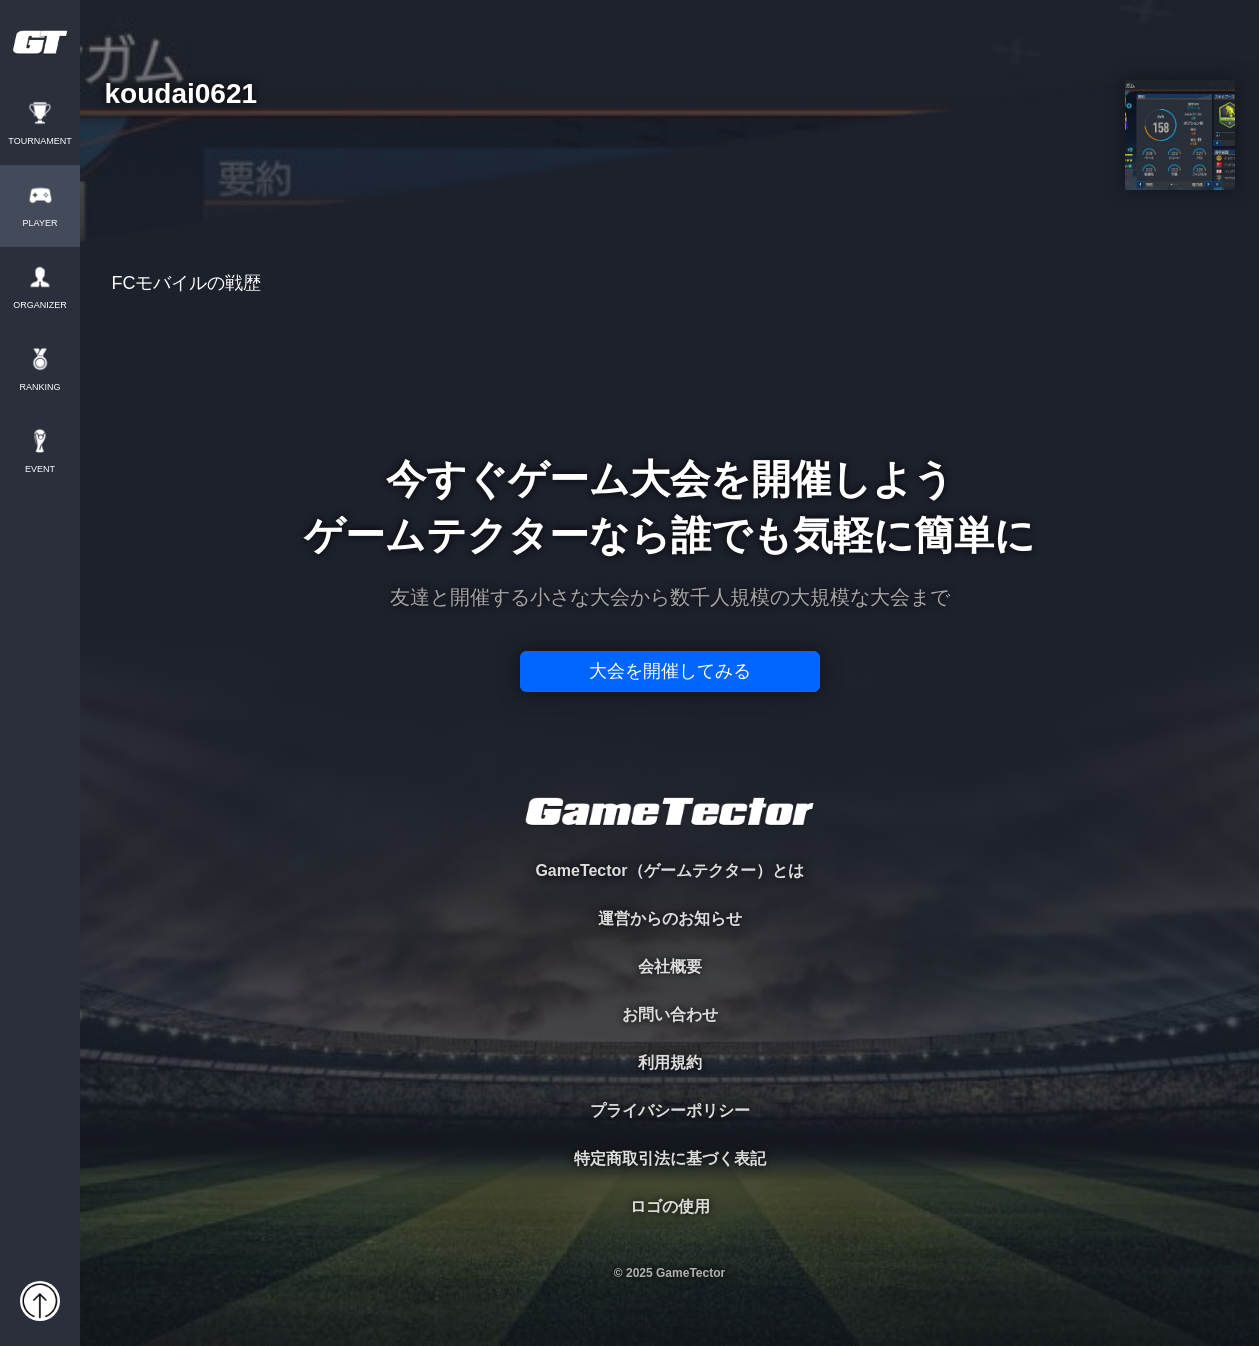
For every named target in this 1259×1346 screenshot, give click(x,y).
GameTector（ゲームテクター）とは (669, 870)
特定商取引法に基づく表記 (670, 1158)
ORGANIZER (40, 305)
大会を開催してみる (670, 671)
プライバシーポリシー (670, 1110)
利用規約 (670, 1062)
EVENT (40, 469)
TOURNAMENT (39, 141)
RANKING (39, 387)
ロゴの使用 (670, 1206)
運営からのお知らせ (670, 918)
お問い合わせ (670, 1014)
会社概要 (670, 966)
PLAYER (40, 223)
